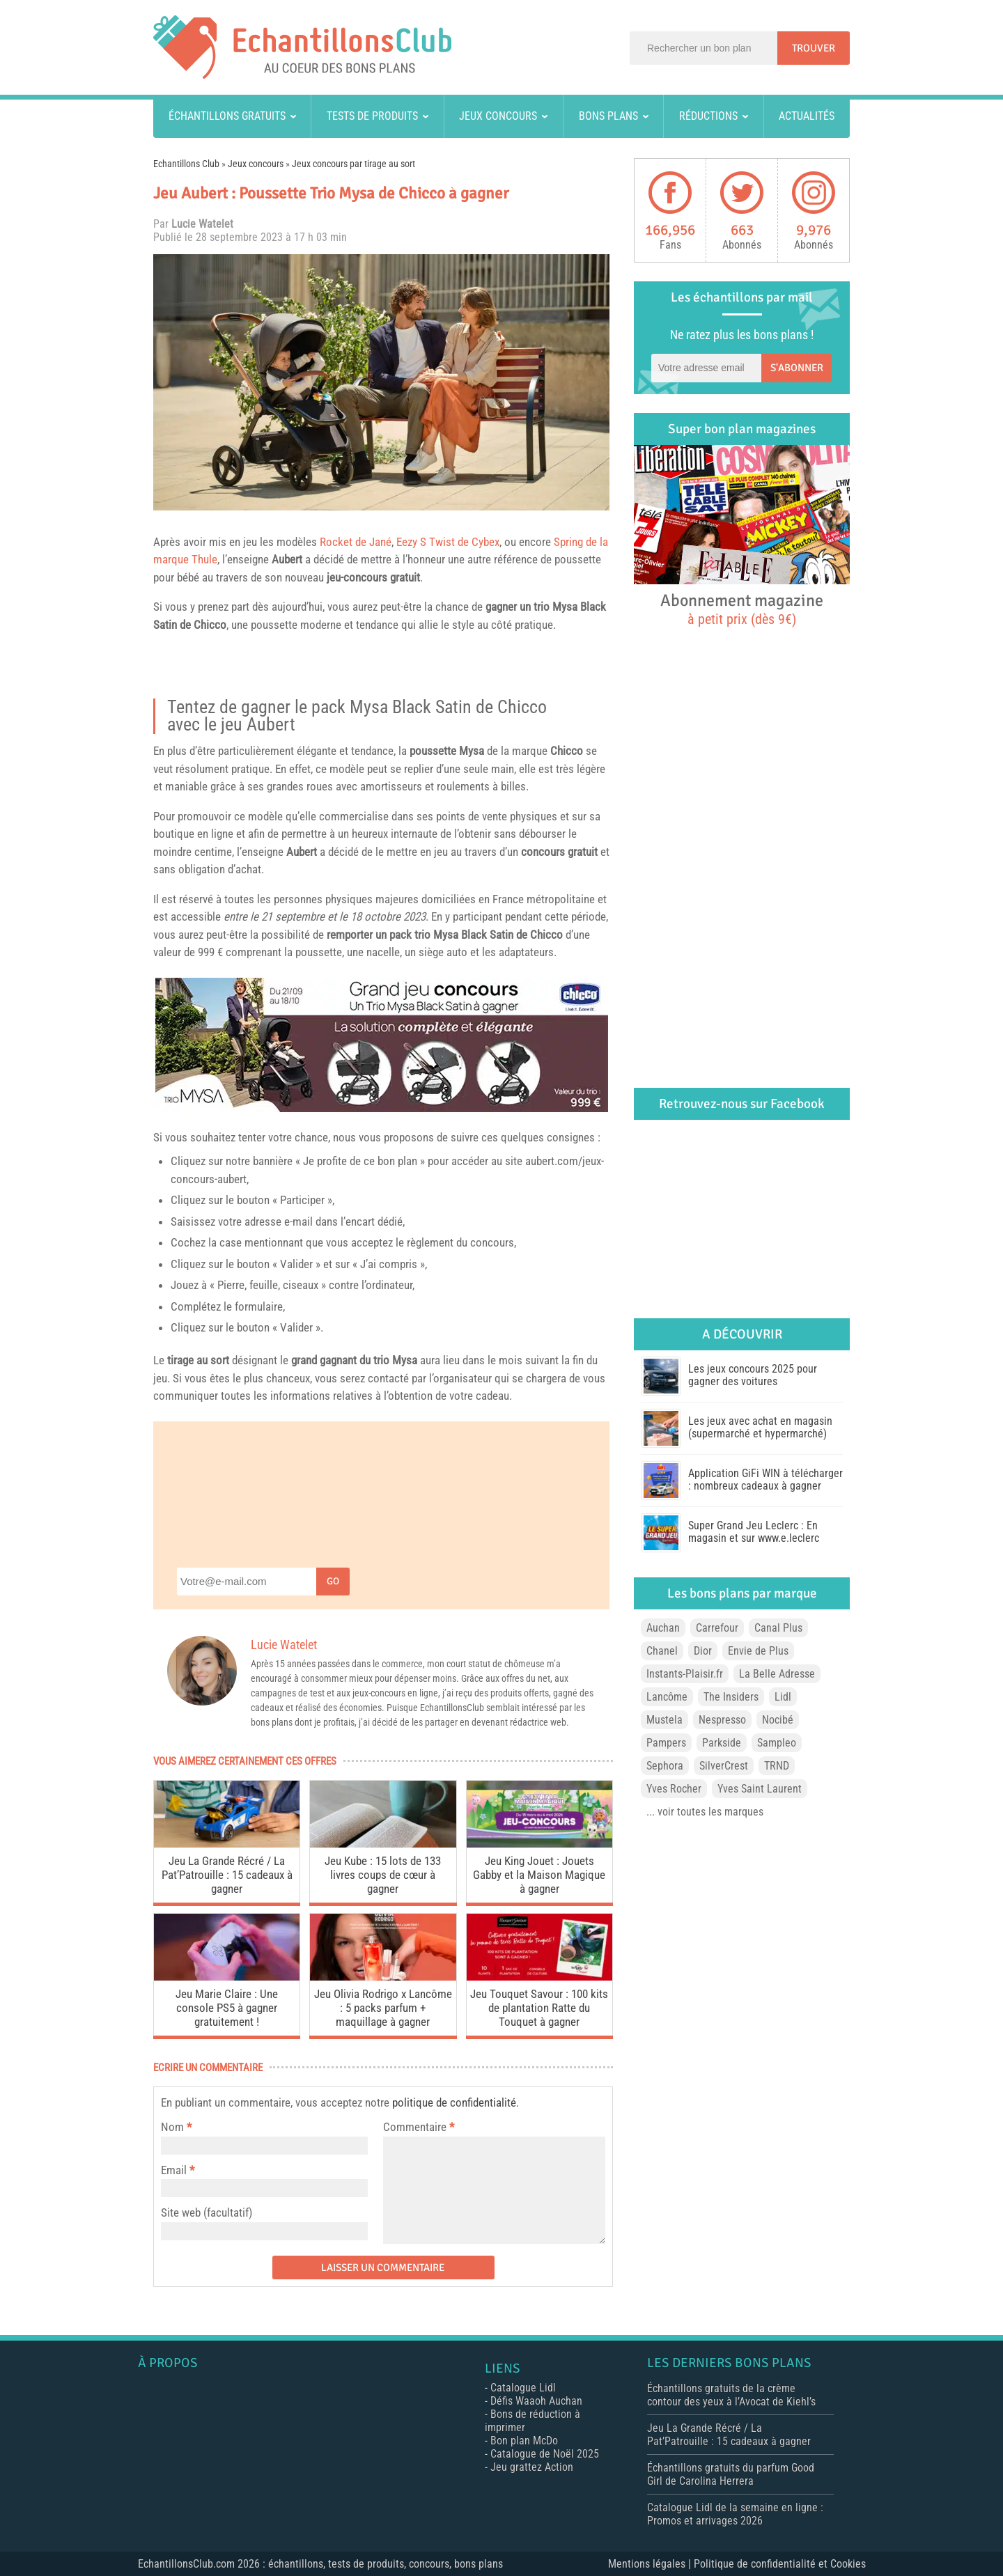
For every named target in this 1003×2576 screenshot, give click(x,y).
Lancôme (666, 1696)
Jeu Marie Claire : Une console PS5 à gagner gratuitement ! (227, 2008)
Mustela (664, 1719)
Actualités (806, 116)
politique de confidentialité (454, 2102)
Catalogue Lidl (523, 2387)
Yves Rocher (673, 1788)
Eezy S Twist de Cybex (447, 542)
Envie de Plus (758, 1650)
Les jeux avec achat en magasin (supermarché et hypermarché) (760, 1427)
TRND (776, 1765)
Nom (172, 2127)
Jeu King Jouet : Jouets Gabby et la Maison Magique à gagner (539, 1875)
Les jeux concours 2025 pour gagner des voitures (752, 1375)
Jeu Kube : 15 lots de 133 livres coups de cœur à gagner (383, 1875)
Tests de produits (372, 116)
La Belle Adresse (777, 1673)
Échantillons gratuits (227, 116)
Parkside (721, 1742)
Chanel (662, 1650)
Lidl (783, 1696)
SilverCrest (723, 1765)
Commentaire (418, 2127)
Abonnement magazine (741, 608)
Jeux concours (498, 116)
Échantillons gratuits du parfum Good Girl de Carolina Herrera (730, 2474)
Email (174, 2170)
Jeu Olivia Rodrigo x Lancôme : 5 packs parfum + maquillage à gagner (383, 2008)
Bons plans (608, 116)
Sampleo (776, 1742)
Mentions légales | (651, 2563)
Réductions (708, 116)
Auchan (663, 1627)
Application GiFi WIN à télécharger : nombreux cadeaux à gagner (765, 1479)
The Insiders (731, 1696)
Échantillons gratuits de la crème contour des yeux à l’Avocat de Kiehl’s (731, 2395)
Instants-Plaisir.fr (684, 1673)
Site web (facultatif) (206, 2212)
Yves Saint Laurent (759, 1788)
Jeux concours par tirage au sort (353, 163)
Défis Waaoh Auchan (536, 2400)
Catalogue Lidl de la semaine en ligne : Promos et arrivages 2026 (735, 2514)
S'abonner (796, 367)
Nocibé (777, 1719)
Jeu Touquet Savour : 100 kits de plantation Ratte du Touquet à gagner (539, 2008)
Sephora (664, 1765)
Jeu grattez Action (531, 2467)
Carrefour (717, 1627)
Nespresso (722, 1719)
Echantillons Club (186, 163)
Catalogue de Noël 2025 (544, 2453)
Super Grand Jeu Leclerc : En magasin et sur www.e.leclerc (753, 1532)
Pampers (666, 1742)
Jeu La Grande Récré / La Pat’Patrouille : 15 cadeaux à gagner (227, 1875)
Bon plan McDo (524, 2440)
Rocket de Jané (355, 542)
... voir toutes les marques (704, 1811)
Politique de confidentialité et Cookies (780, 2563)
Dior (703, 1650)
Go (333, 1581)
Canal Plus (778, 1627)
